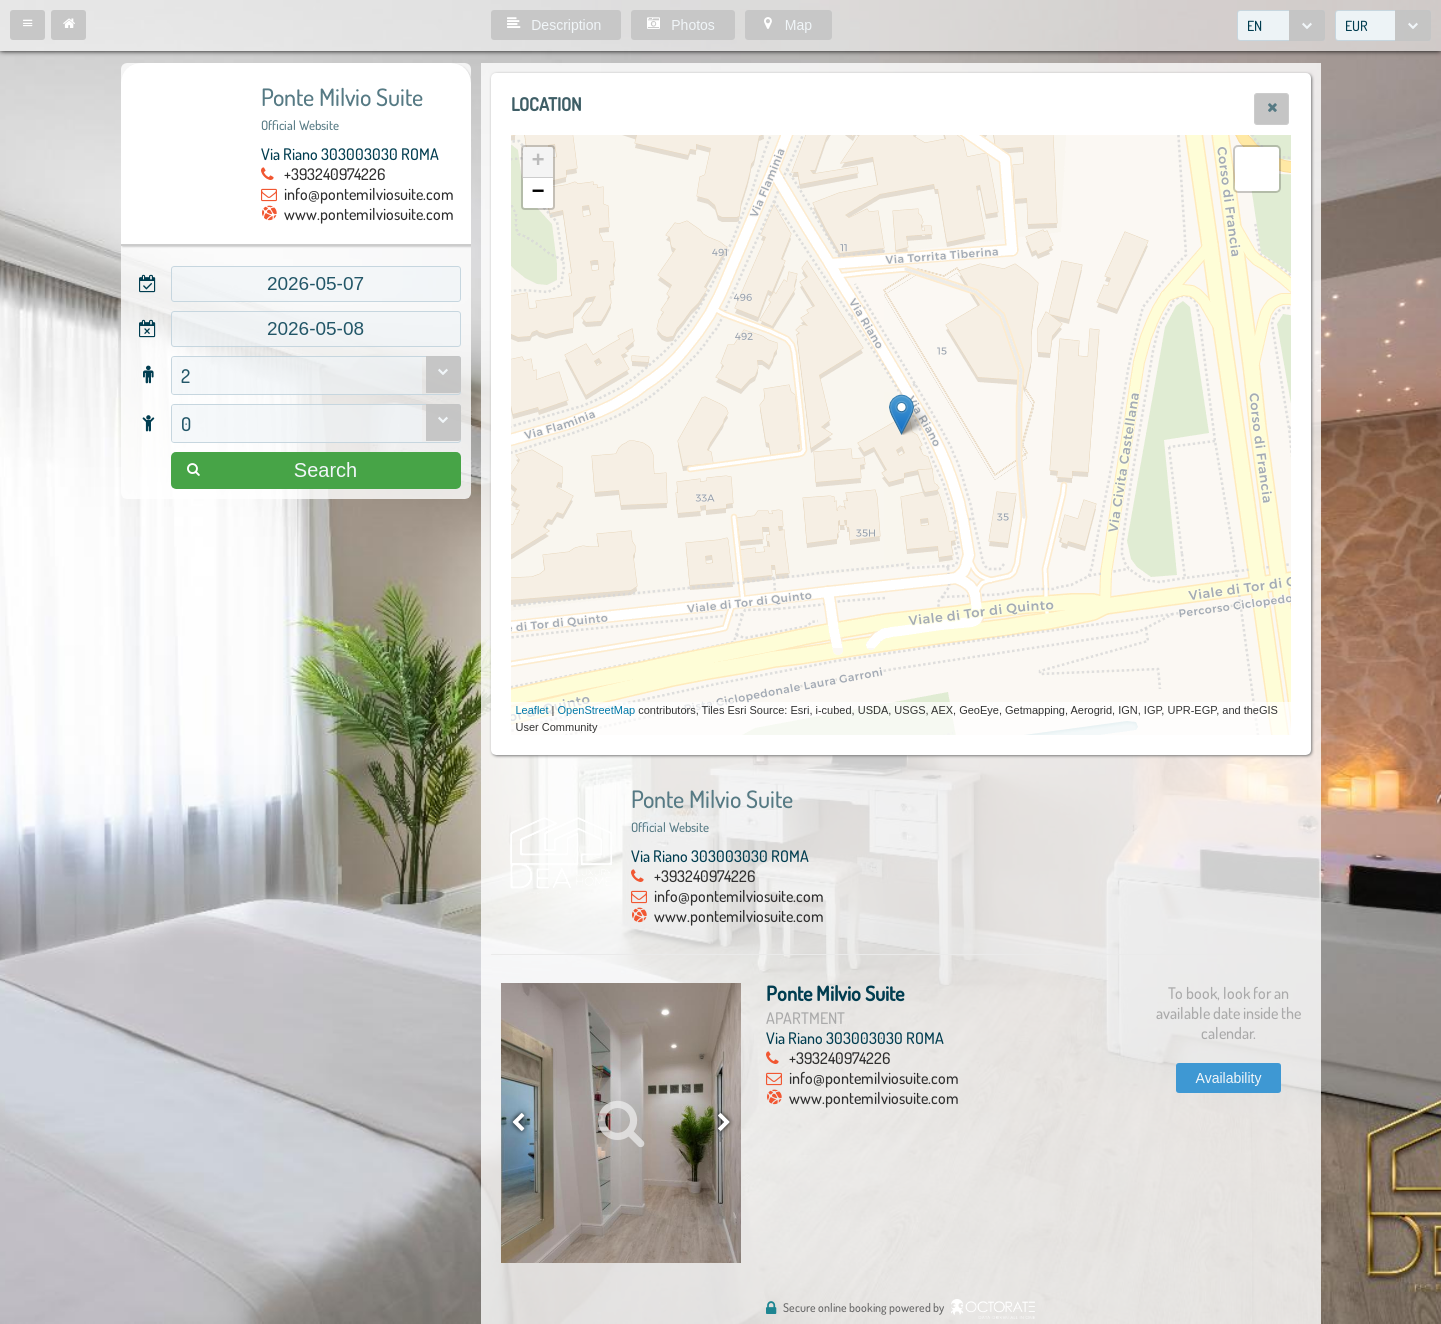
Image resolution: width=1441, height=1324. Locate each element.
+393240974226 (334, 174)
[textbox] (316, 284)
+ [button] (537, 162)
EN (1254, 25)
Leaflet (532, 710)
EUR (1356, 25)
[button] (27, 25)
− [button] (537, 193)
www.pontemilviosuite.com (369, 214)
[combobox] (1281, 25)
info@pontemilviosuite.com (369, 194)
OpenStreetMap (597, 710)
